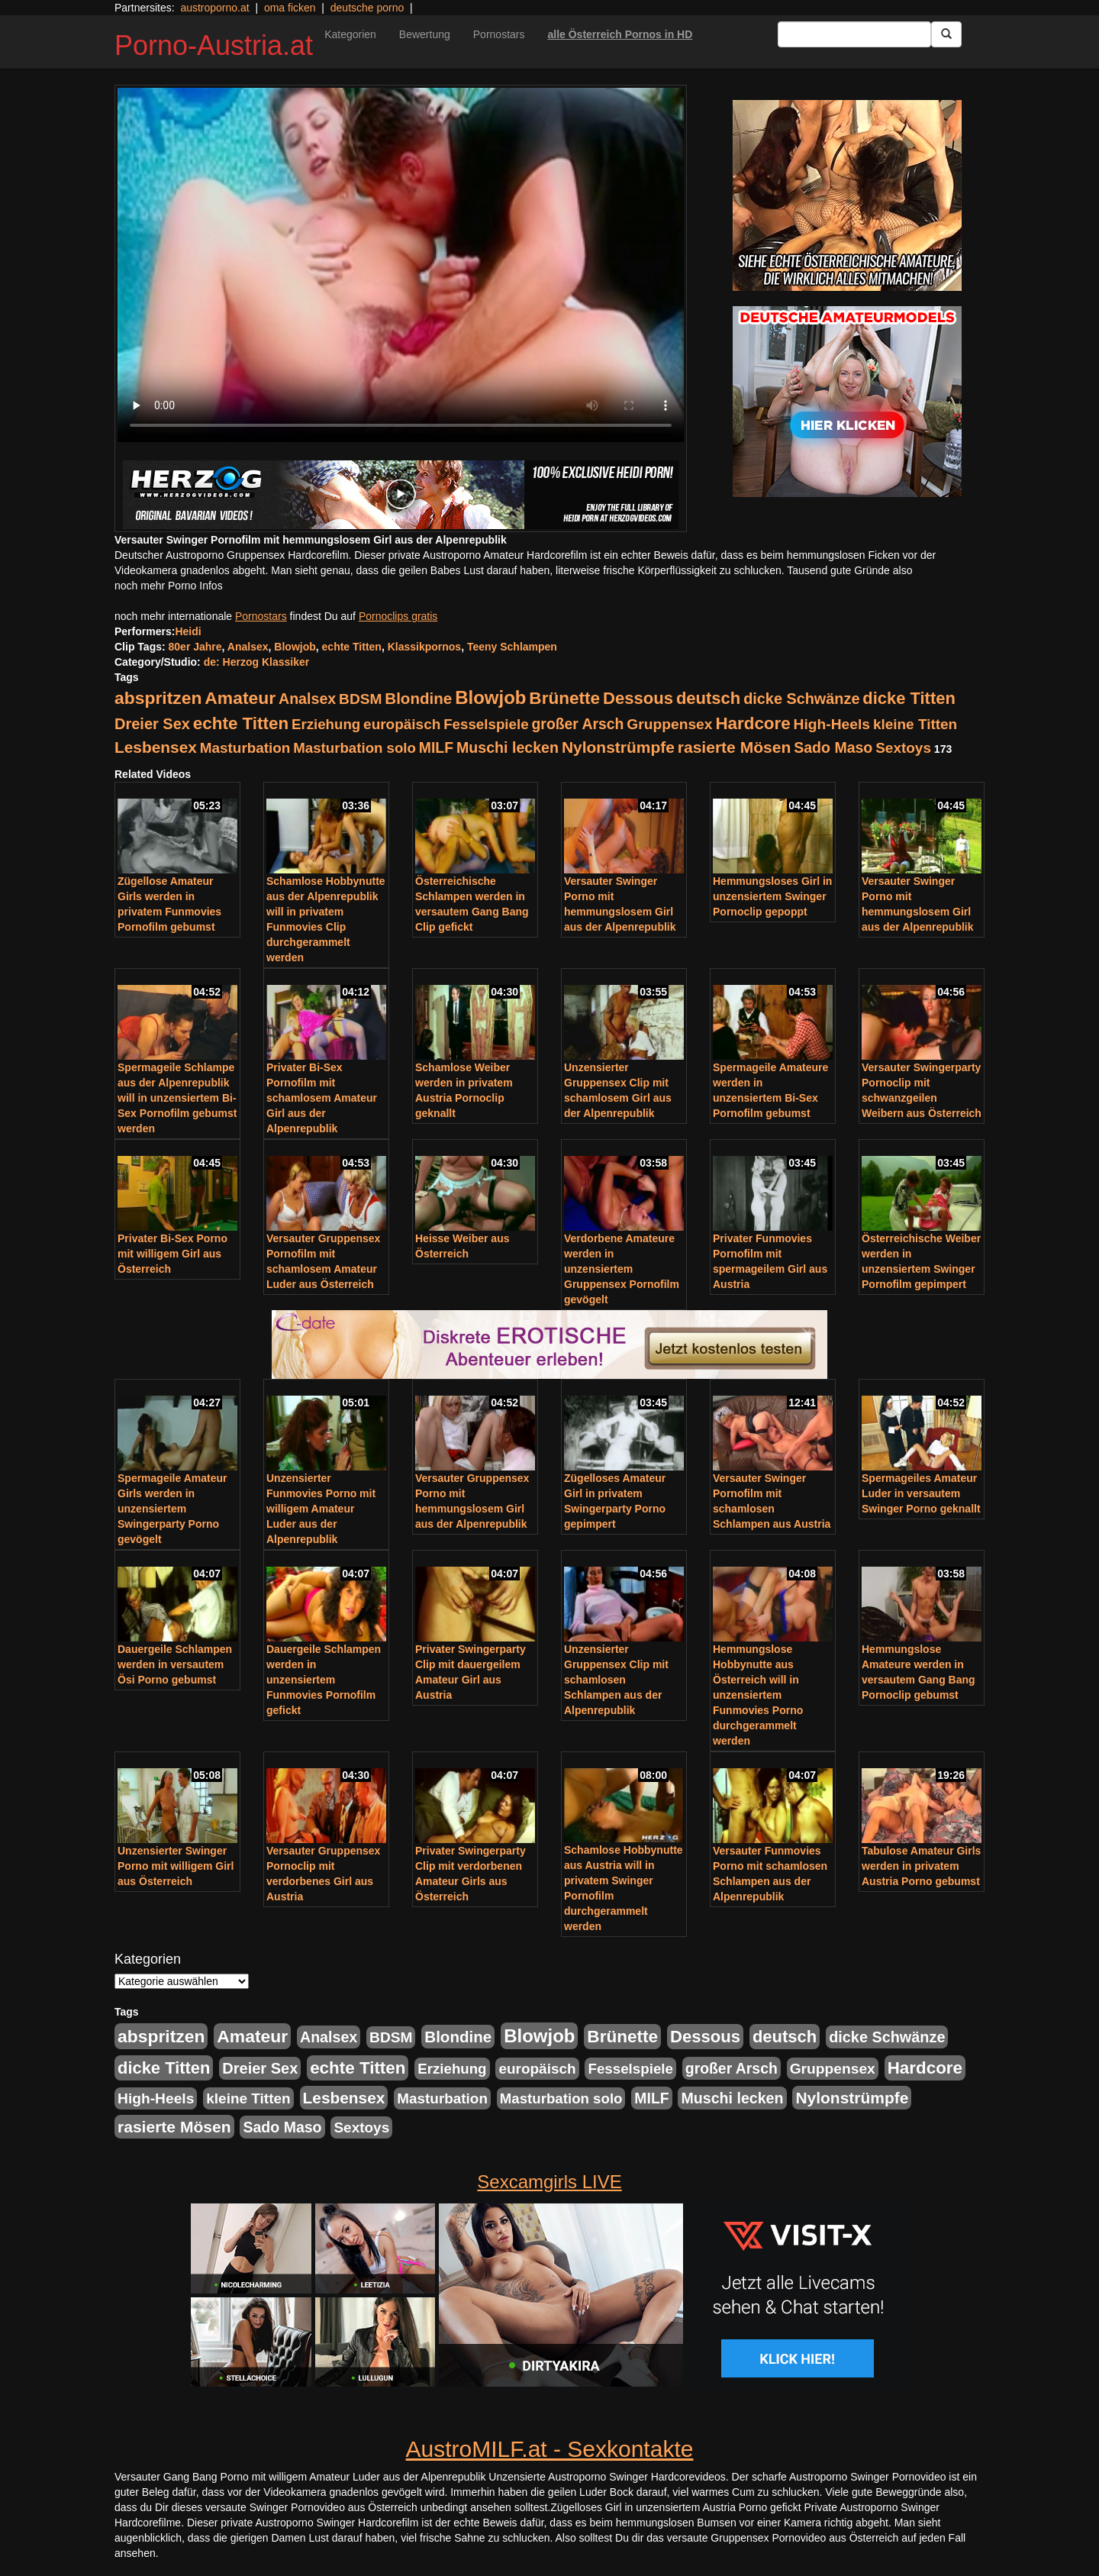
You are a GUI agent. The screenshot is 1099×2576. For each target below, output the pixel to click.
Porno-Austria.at (213, 45)
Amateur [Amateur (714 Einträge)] (240, 698)
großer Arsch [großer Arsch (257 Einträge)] (578, 723)
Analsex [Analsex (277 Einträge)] (307, 698)
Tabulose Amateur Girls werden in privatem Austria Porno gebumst (921, 1866)
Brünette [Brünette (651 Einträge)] (564, 698)
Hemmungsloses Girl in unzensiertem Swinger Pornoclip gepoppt (772, 896)
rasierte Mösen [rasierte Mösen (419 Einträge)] (734, 747)
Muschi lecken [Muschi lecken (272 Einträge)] (507, 747)
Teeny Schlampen (512, 647)
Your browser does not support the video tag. (401, 265)
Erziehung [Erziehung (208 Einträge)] (326, 724)
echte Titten (352, 647)
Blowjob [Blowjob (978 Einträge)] (490, 697)
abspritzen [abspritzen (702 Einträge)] (157, 698)
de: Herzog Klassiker (257, 662)
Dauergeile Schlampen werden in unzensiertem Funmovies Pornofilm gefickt (323, 1679)
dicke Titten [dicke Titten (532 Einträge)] (908, 698)
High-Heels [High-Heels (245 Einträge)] (832, 724)
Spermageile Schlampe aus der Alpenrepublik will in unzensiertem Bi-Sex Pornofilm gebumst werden (177, 1098)
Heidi (188, 631)
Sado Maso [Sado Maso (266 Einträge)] (833, 747)
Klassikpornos (424, 647)
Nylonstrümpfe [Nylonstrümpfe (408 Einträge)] (618, 747)
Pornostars (499, 34)
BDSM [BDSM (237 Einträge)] (360, 699)
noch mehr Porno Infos (168, 585)
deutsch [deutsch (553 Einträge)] (708, 698)
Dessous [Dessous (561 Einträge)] (638, 698)
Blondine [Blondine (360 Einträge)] (418, 698)
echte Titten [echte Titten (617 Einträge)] (240, 723)
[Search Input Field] (854, 34)
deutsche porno (367, 8)
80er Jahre (195, 647)
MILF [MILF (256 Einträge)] (436, 747)
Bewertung (424, 34)
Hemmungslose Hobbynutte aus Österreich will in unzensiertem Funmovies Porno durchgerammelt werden (758, 1695)
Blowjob (294, 647)
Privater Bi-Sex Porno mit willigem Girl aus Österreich (172, 1253)
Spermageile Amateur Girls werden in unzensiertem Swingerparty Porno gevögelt (172, 1508)
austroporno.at (214, 8)
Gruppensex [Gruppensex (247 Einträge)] (669, 724)
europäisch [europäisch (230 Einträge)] (401, 724)
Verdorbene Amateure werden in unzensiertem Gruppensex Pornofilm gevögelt (621, 1269)
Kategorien (350, 34)
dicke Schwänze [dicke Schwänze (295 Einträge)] (801, 698)
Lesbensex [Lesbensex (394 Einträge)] (155, 747)
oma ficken (290, 8)
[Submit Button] (946, 34)
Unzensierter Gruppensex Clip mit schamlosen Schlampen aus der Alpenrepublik (616, 1679)
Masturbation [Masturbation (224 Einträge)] (245, 748)
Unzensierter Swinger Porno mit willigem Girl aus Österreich (176, 1866)
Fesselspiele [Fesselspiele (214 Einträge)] (485, 724)
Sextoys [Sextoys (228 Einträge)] (903, 748)
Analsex (248, 647)
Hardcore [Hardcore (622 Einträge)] (752, 723)
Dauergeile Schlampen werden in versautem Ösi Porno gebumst (175, 1664)
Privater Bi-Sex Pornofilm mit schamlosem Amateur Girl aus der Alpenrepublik (321, 1098)
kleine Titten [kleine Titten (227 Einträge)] (915, 724)
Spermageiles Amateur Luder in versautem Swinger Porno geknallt (921, 1493)
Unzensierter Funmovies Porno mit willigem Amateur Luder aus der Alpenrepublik (320, 1508)
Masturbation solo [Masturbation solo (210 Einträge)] (354, 748)
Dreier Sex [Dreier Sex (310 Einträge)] (152, 723)
